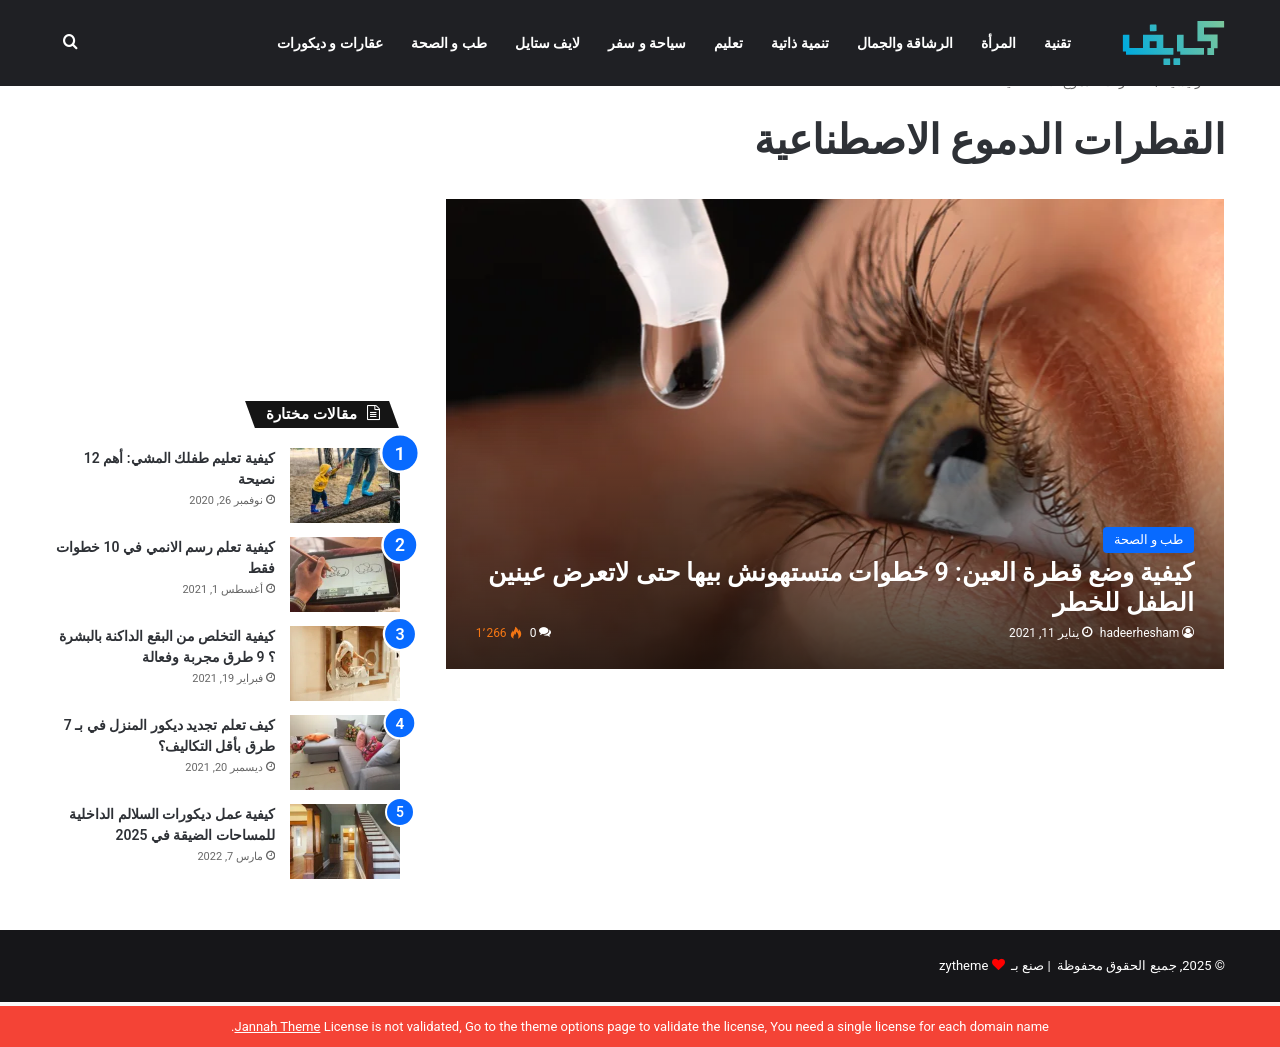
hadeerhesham (1140, 678)
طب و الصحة (449, 43)
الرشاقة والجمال (905, 43)
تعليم (728, 43)
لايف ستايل (547, 43)
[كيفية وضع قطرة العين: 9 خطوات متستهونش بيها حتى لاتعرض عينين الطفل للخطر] (835, 478)
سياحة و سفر (647, 43)
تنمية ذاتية (799, 43)
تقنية (1057, 43)
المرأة (998, 43)
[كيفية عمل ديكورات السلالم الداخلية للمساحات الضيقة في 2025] (345, 886)
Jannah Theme (277, 1026)
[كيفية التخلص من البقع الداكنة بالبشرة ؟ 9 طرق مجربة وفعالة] (345, 708)
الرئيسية (1194, 126)
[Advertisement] (227, 256)
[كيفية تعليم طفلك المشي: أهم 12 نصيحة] (345, 530)
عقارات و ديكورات (330, 43)
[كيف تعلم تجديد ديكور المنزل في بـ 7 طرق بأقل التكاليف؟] (345, 797)
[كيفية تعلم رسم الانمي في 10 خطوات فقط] (345, 619)
